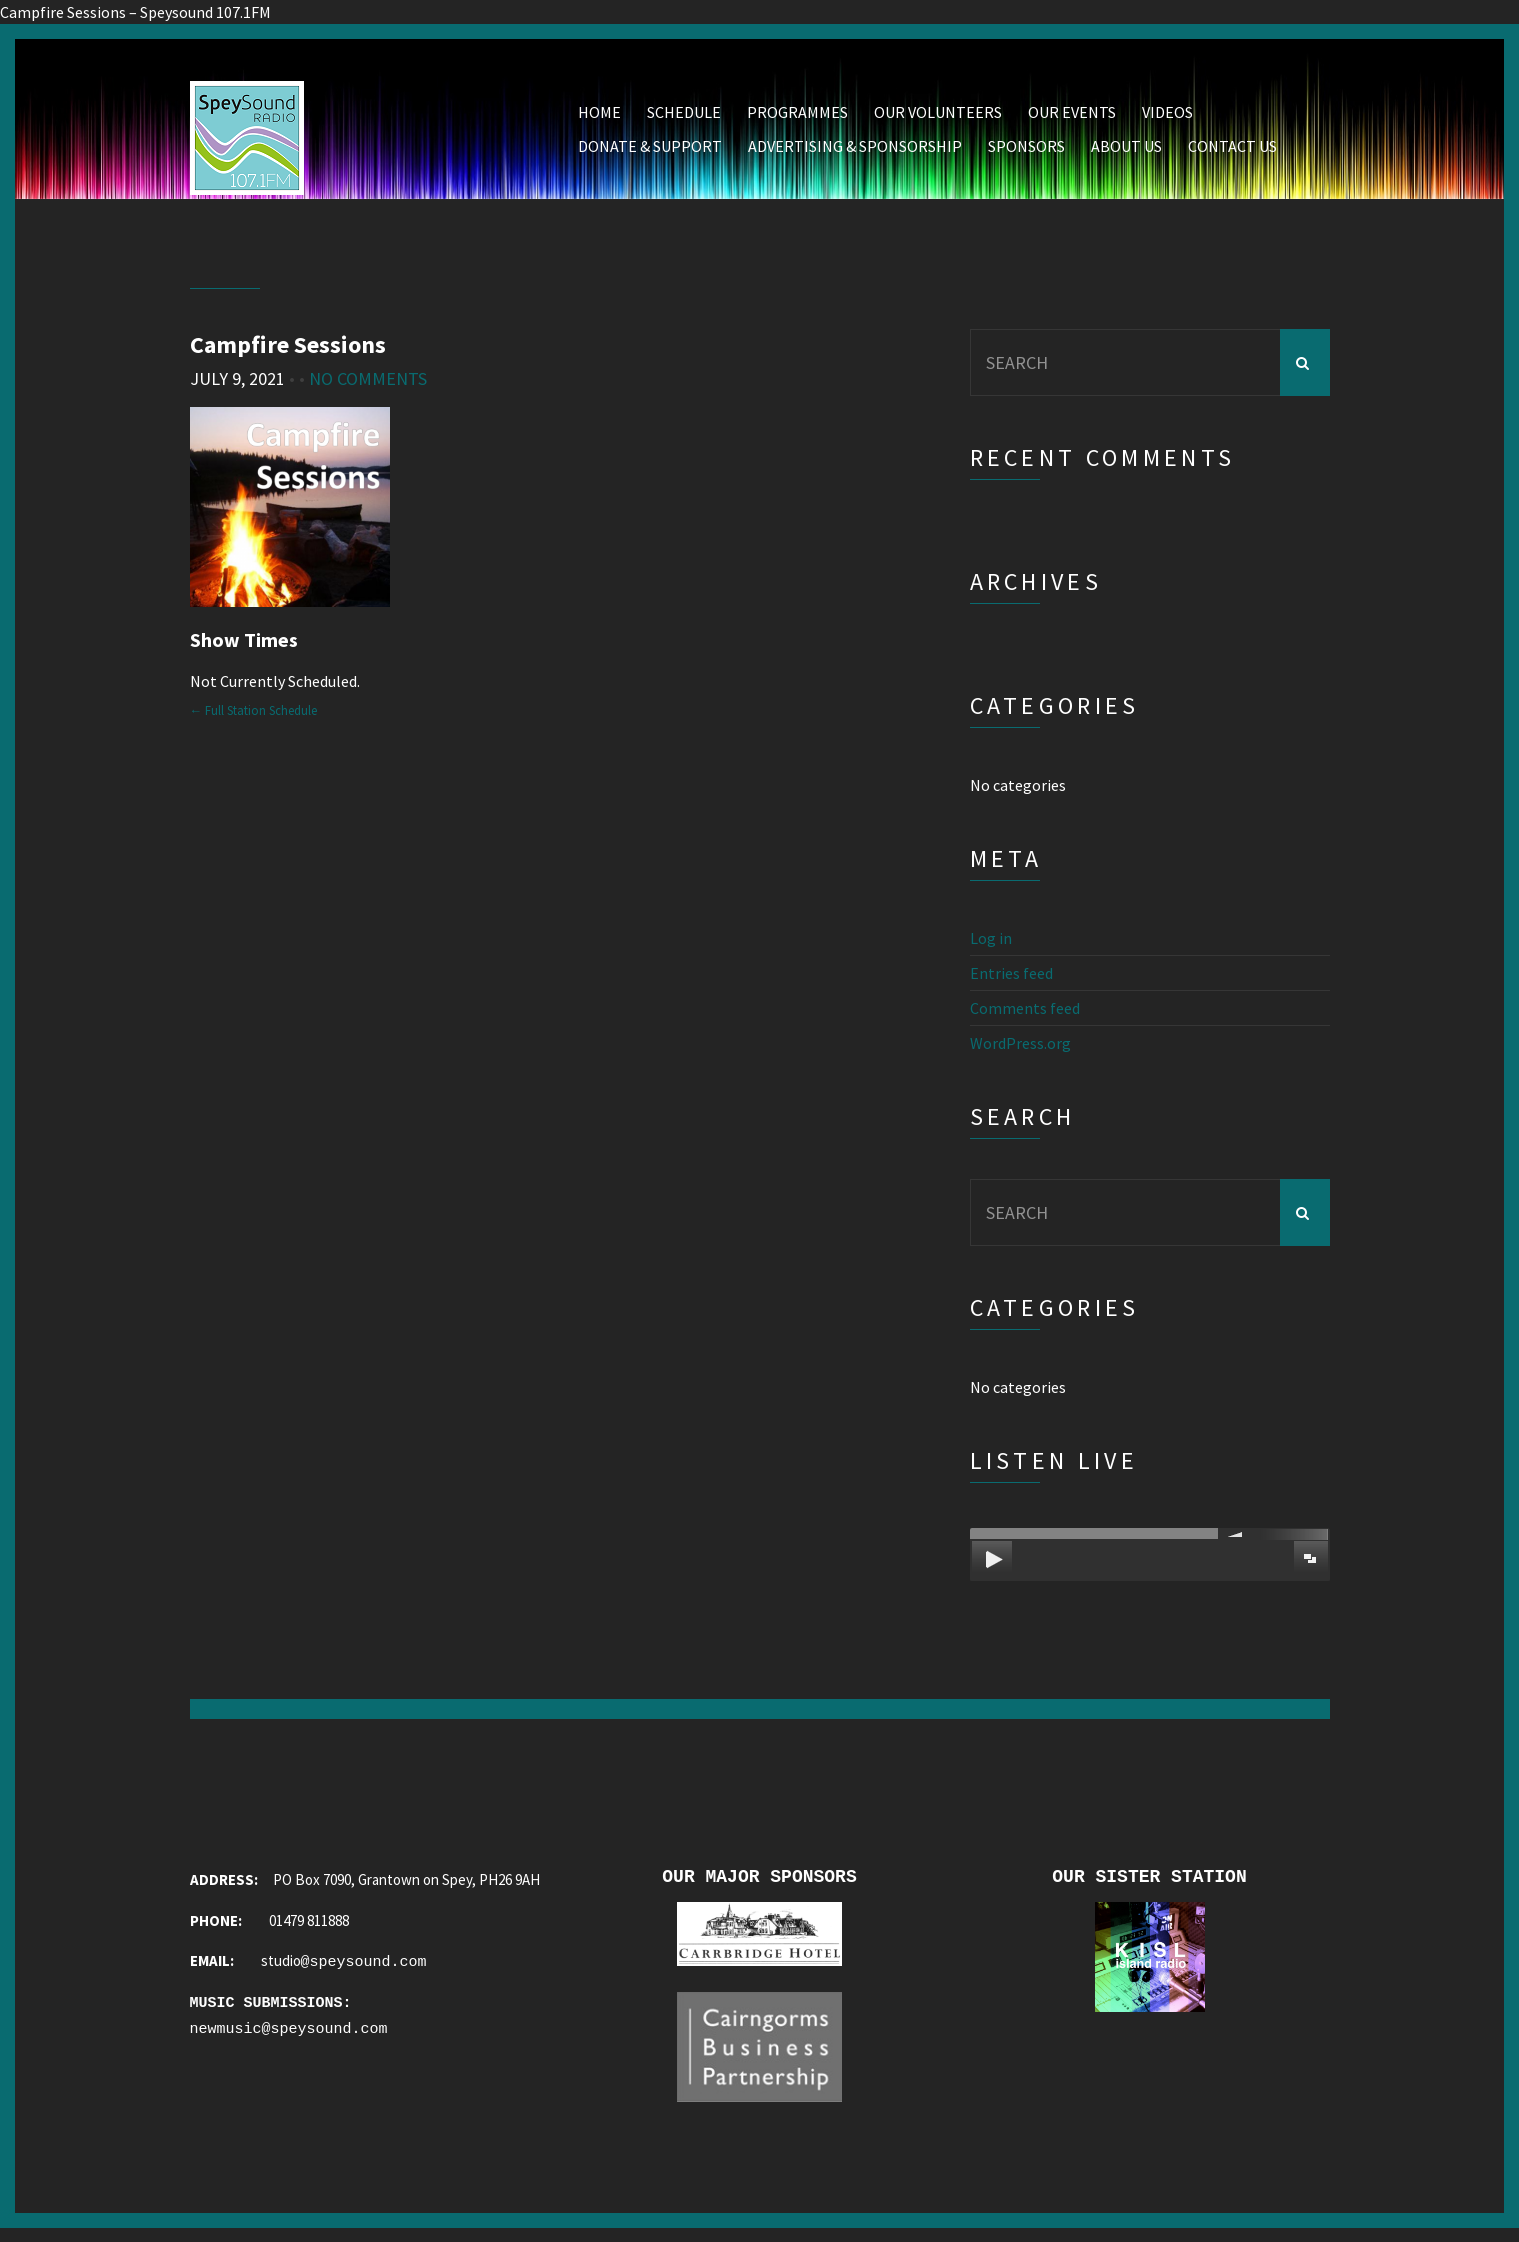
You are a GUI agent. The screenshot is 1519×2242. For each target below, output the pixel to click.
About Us (1126, 151)
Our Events (1072, 117)
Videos (1167, 117)
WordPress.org (1020, 1048)
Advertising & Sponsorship (855, 151)
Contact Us (1232, 151)
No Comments (368, 383)
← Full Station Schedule (254, 715)
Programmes (797, 117)
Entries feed (1011, 978)
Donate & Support (650, 151)
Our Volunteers (938, 117)
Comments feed (1025, 1013)
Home (599, 117)
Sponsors (1026, 151)
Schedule (684, 117)
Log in (991, 943)
